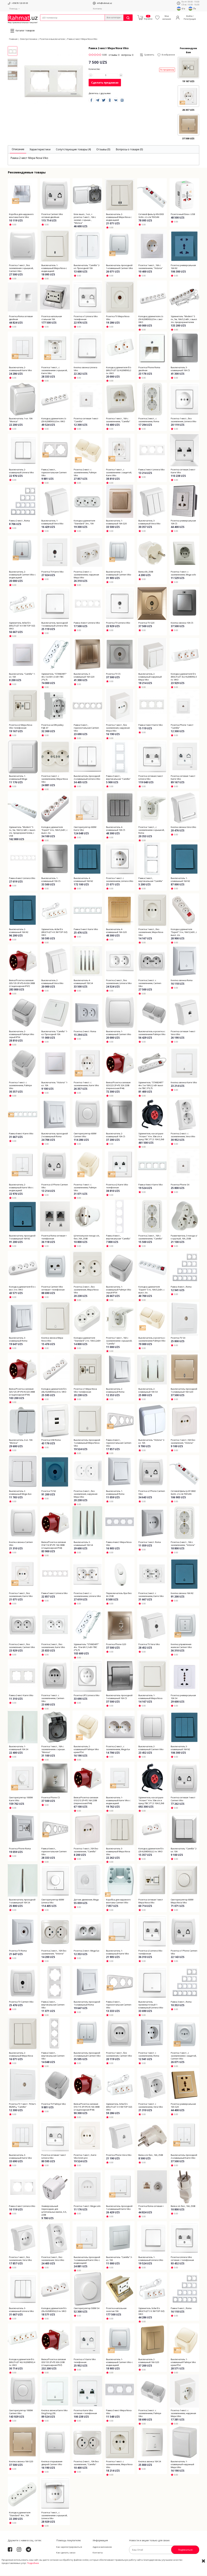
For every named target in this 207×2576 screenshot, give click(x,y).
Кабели (43, 22)
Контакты (97, 8)
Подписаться (185, 2550)
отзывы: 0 (114, 55)
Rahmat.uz (14, 2558)
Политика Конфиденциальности (109, 2559)
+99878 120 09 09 (20, 3)
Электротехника (65, 22)
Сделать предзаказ (104, 83)
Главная (13, 39)
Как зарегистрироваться (69, 2547)
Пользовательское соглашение (72, 2559)
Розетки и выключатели (52, 39)
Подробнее (33, 2572)
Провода (52, 22)
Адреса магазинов (102, 2547)
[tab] (18, 150)
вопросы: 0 (127, 55)
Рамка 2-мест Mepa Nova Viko (82, 39)
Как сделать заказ (65, 2553)
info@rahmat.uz (104, 3)
